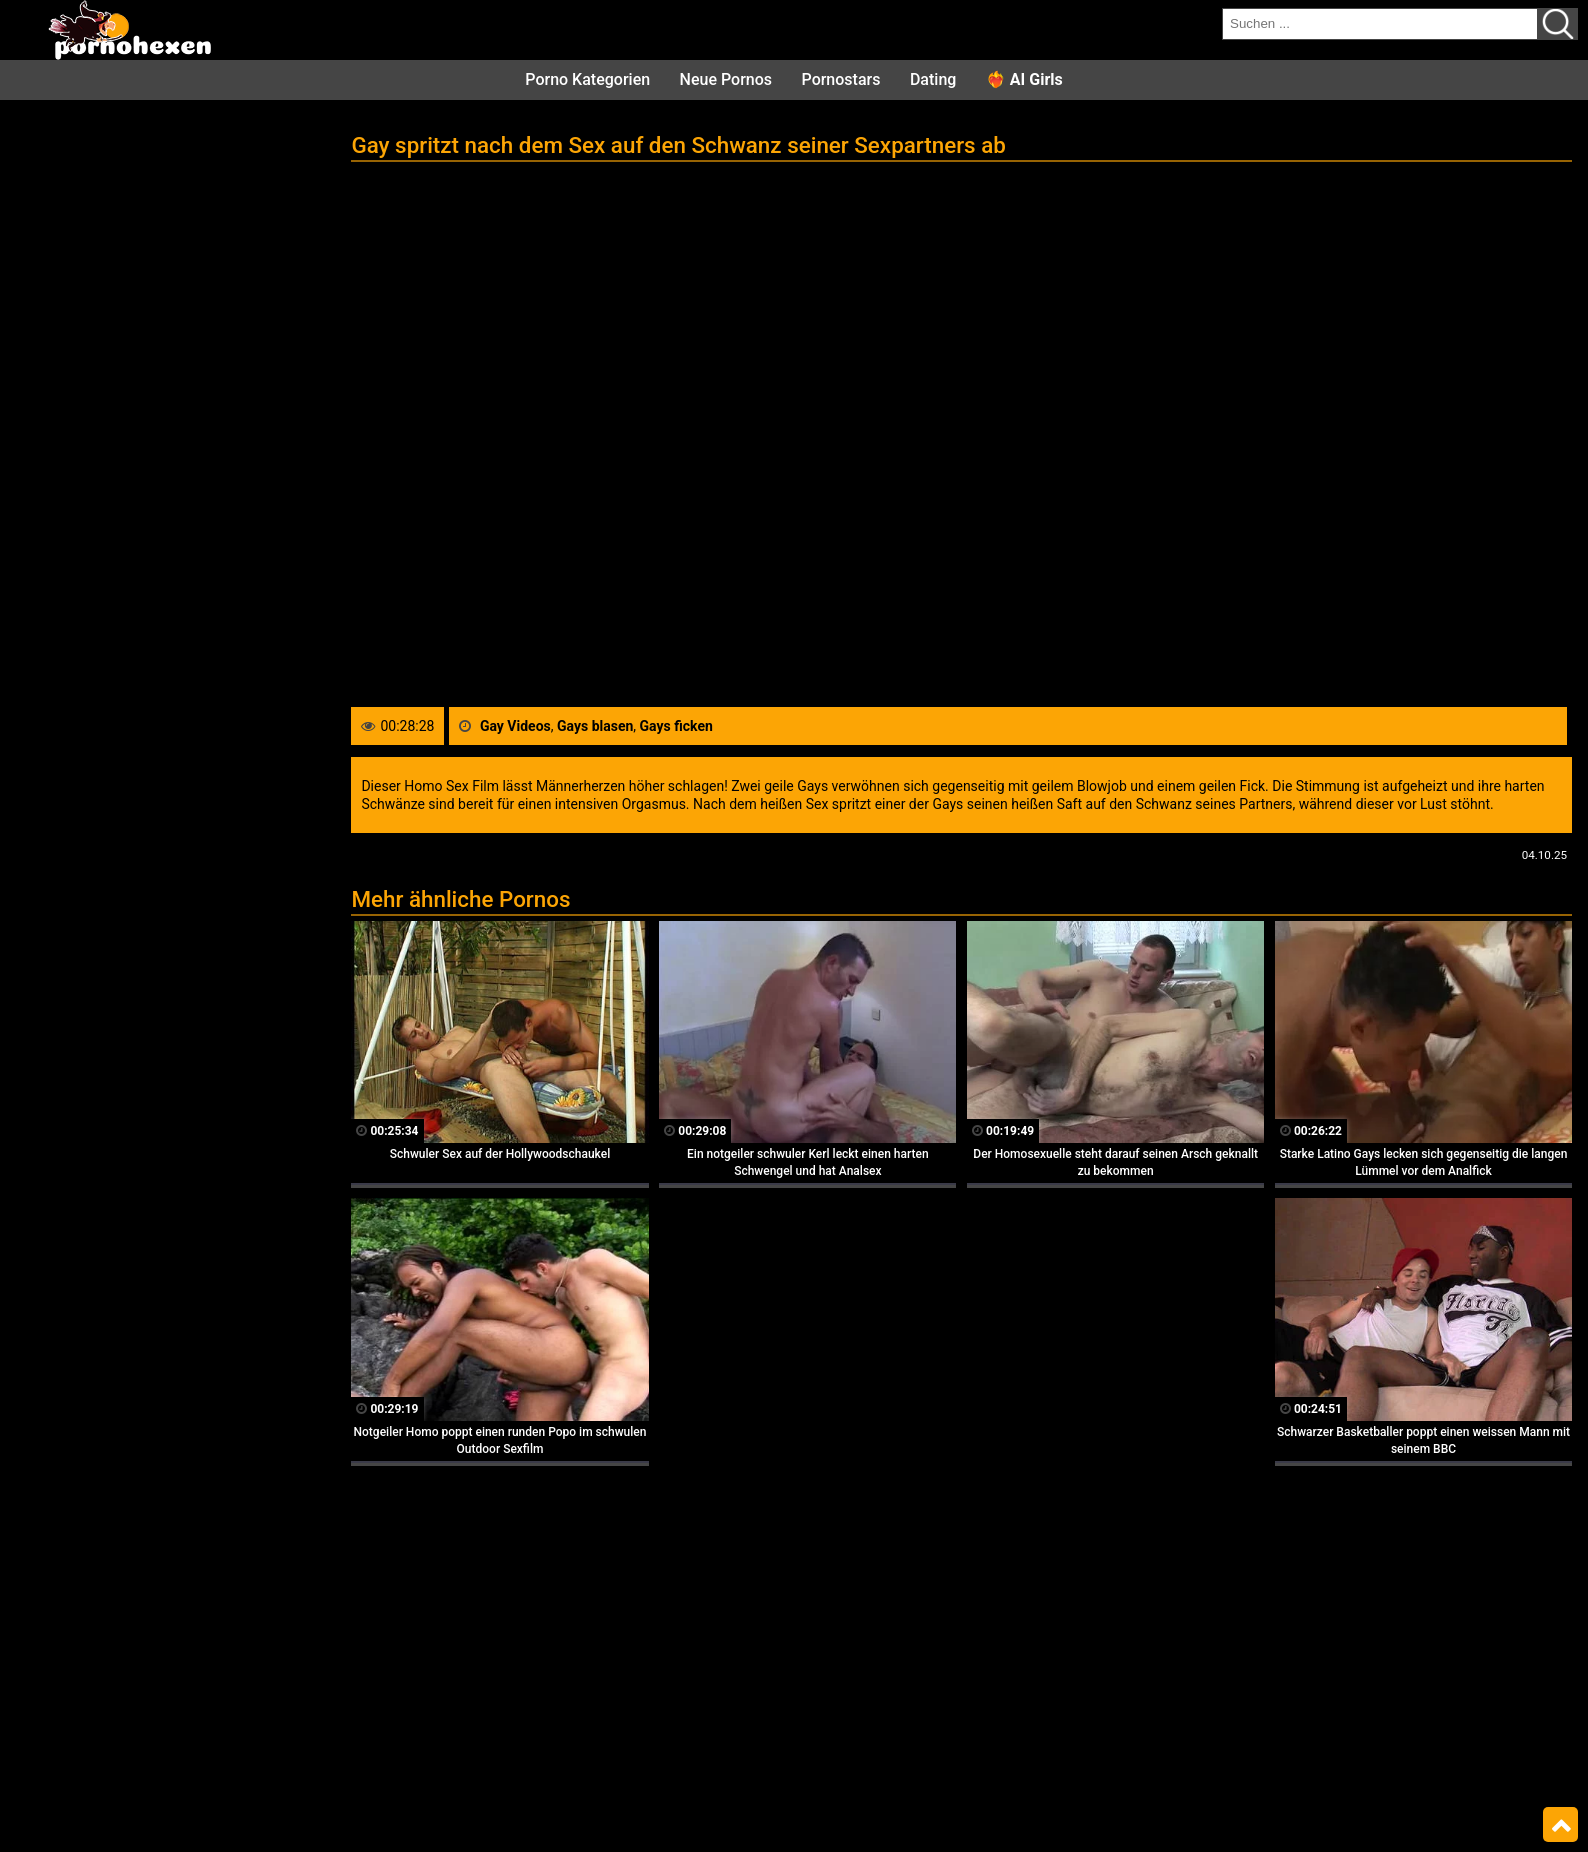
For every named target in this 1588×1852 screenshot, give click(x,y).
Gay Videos (515, 726)
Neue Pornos (726, 79)
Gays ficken (676, 726)
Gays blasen (595, 726)
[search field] (1380, 24)
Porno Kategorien (587, 79)
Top (1560, 1825)
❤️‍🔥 (1024, 79)
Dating (933, 79)
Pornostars (841, 79)
